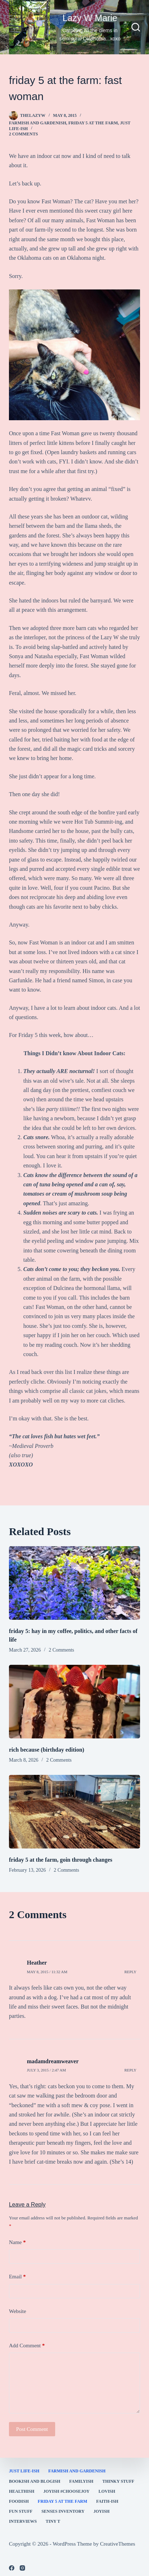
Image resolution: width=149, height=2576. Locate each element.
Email (17, 2276)
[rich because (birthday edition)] (74, 1701)
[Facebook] (11, 2568)
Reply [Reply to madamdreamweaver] (130, 2070)
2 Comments (23, 134)
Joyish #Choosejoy (66, 2491)
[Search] (135, 27)
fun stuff (21, 2511)
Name (17, 2242)
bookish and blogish (34, 2481)
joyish (101, 2511)
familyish (81, 2481)
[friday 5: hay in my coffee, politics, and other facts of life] (74, 1583)
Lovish (106, 2491)
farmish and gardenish (37, 122)
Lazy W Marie (90, 18)
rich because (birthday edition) (46, 1750)
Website (17, 2311)
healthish (21, 2491)
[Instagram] (22, 2568)
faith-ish (107, 2501)
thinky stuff (118, 2481)
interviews (23, 2521)
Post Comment (32, 2429)
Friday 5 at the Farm (93, 122)
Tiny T (53, 2521)
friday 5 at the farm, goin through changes (60, 1860)
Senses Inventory (63, 2511)
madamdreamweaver (53, 2061)
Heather (37, 1963)
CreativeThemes (117, 2544)
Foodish (19, 2501)
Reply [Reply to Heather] (130, 1972)
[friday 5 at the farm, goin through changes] (74, 1811)
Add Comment (27, 2345)
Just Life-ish (24, 2470)
